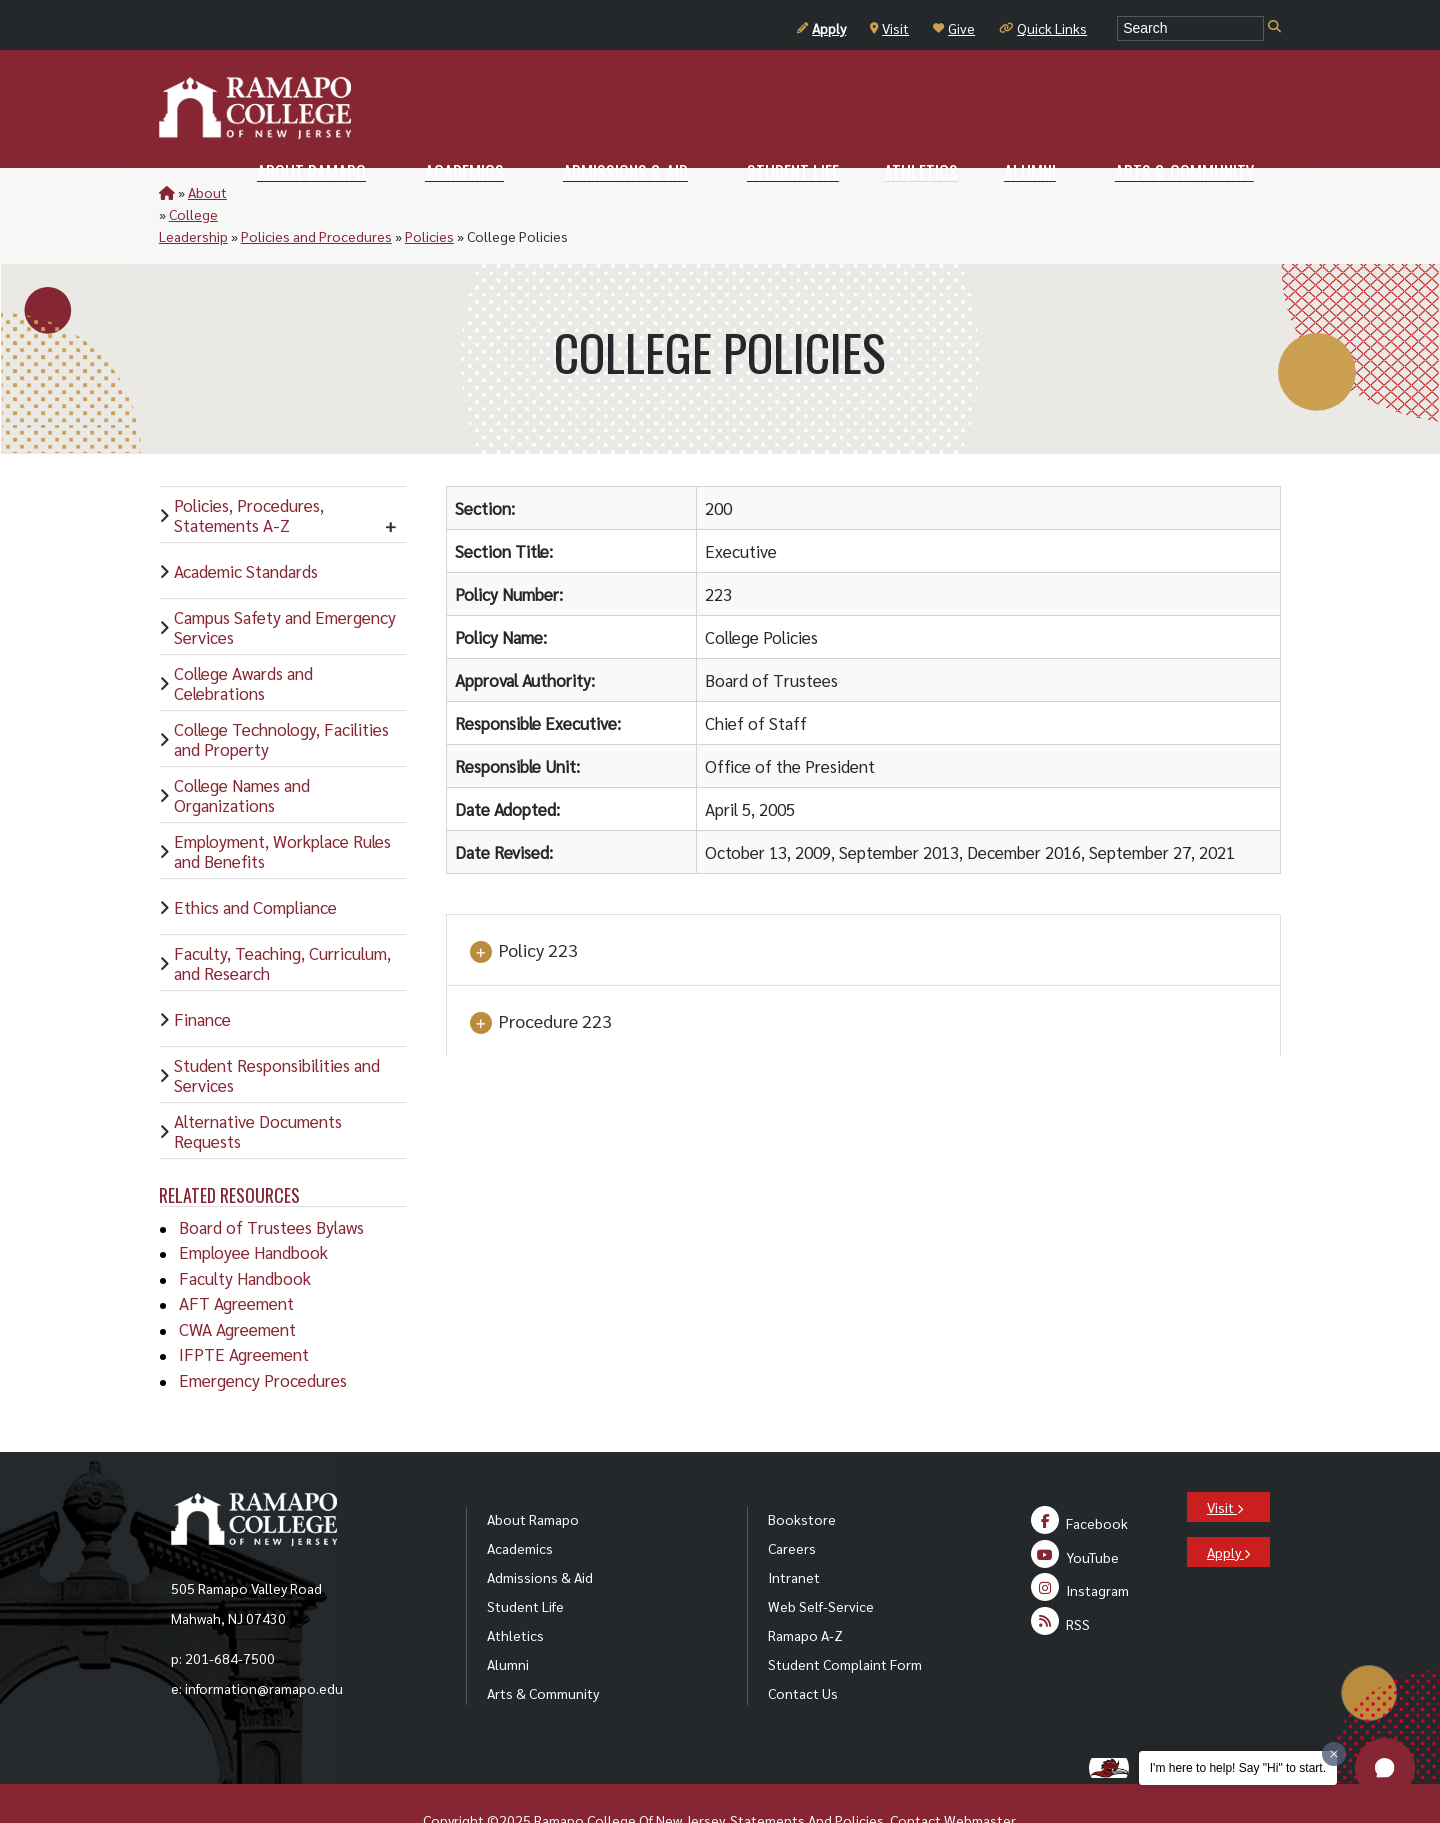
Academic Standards (246, 527)
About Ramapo (533, 1475)
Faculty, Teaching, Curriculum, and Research (282, 919)
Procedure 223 (539, 978)
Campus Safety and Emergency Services (285, 583)
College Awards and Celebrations (243, 639)
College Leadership (300, 192)
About (207, 192)
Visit (889, 28)
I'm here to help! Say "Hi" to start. (1238, 1768)
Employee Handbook (253, 1208)
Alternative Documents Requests (258, 1087)
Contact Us (803, 1649)
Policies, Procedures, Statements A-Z (249, 471)
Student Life (525, 1562)
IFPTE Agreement (244, 1310)
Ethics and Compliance (255, 863)
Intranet (794, 1533)
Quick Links (1043, 28)
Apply (821, 28)
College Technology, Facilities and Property (281, 695)
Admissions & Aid (540, 1533)
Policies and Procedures (449, 192)
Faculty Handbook (245, 1234)
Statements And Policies (807, 1776)
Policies (562, 192)
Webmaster (979, 1776)
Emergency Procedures (263, 1336)
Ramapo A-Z (805, 1591)
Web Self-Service (821, 1562)
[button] (1385, 1768)
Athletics (515, 1591)
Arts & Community (543, 1649)
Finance (202, 975)
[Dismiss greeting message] (1334, 1754)
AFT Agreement (236, 1259)
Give (954, 28)
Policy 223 (522, 907)
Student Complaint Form (845, 1620)
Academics (520, 1504)
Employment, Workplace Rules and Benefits (282, 807)
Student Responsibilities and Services (277, 1031)
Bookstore (802, 1475)
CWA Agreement (237, 1285)
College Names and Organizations (242, 751)
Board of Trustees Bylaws (271, 1183)
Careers (792, 1504)
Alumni (508, 1620)
